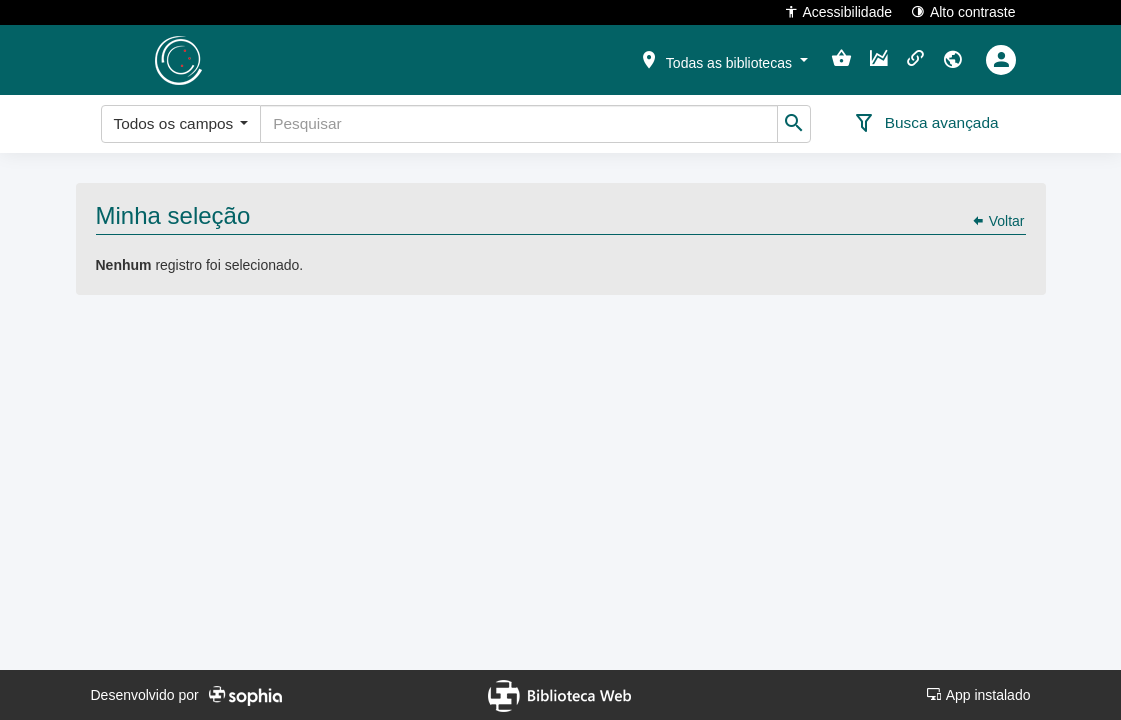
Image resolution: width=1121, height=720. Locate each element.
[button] (723, 59)
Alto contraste (963, 11)
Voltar (998, 221)
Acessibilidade (838, 11)
